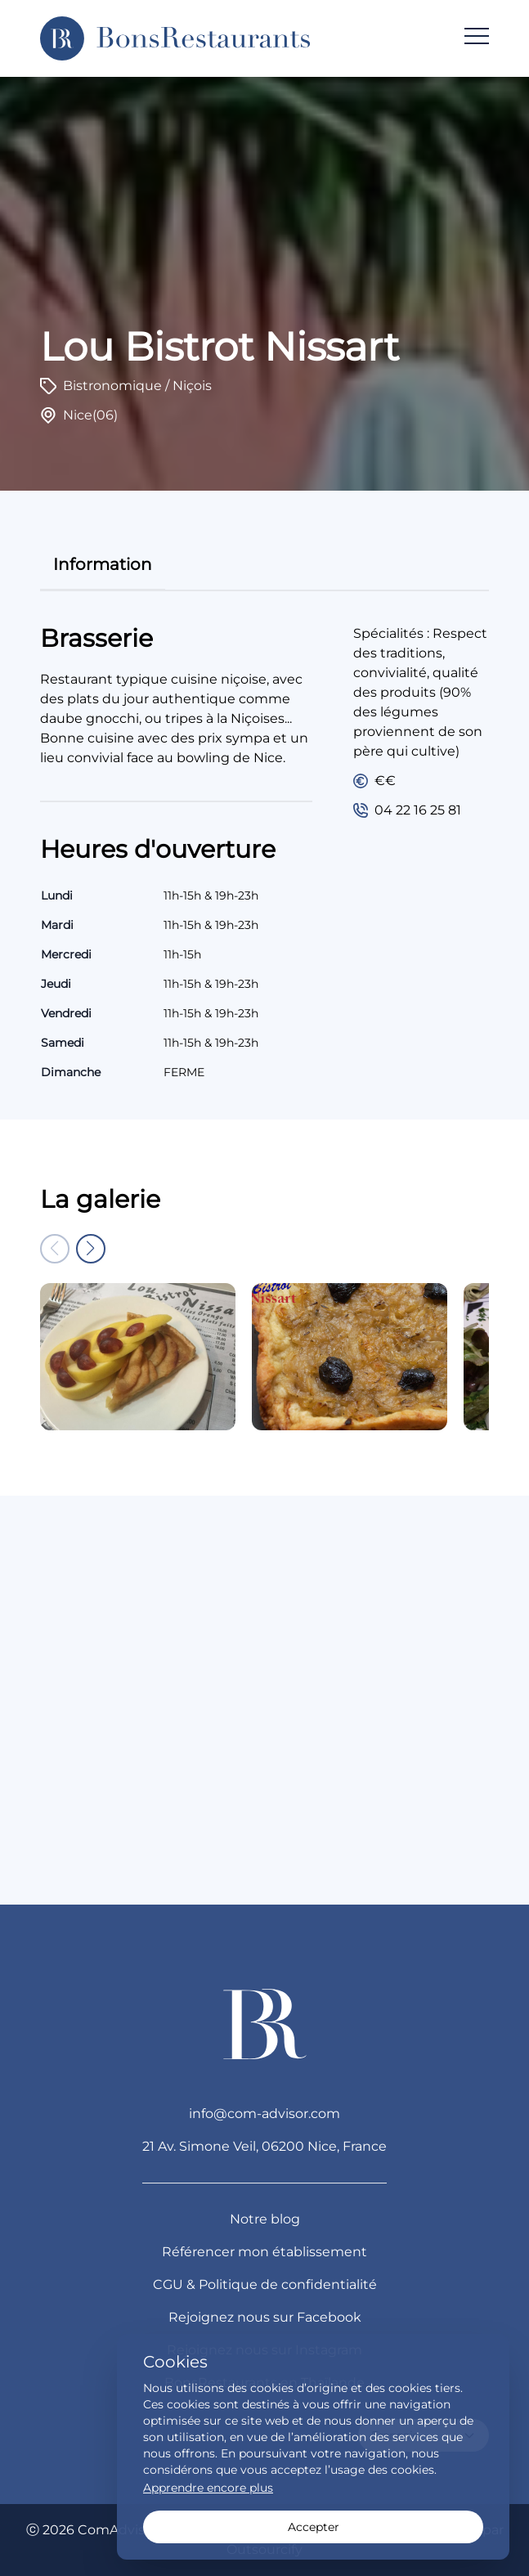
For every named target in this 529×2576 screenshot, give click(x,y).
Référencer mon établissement (264, 2252)
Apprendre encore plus (208, 2487)
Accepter (313, 2527)
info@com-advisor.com (264, 2113)
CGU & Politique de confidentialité (265, 2284)
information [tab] (102, 564)
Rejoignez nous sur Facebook (264, 2317)
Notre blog (265, 2219)
